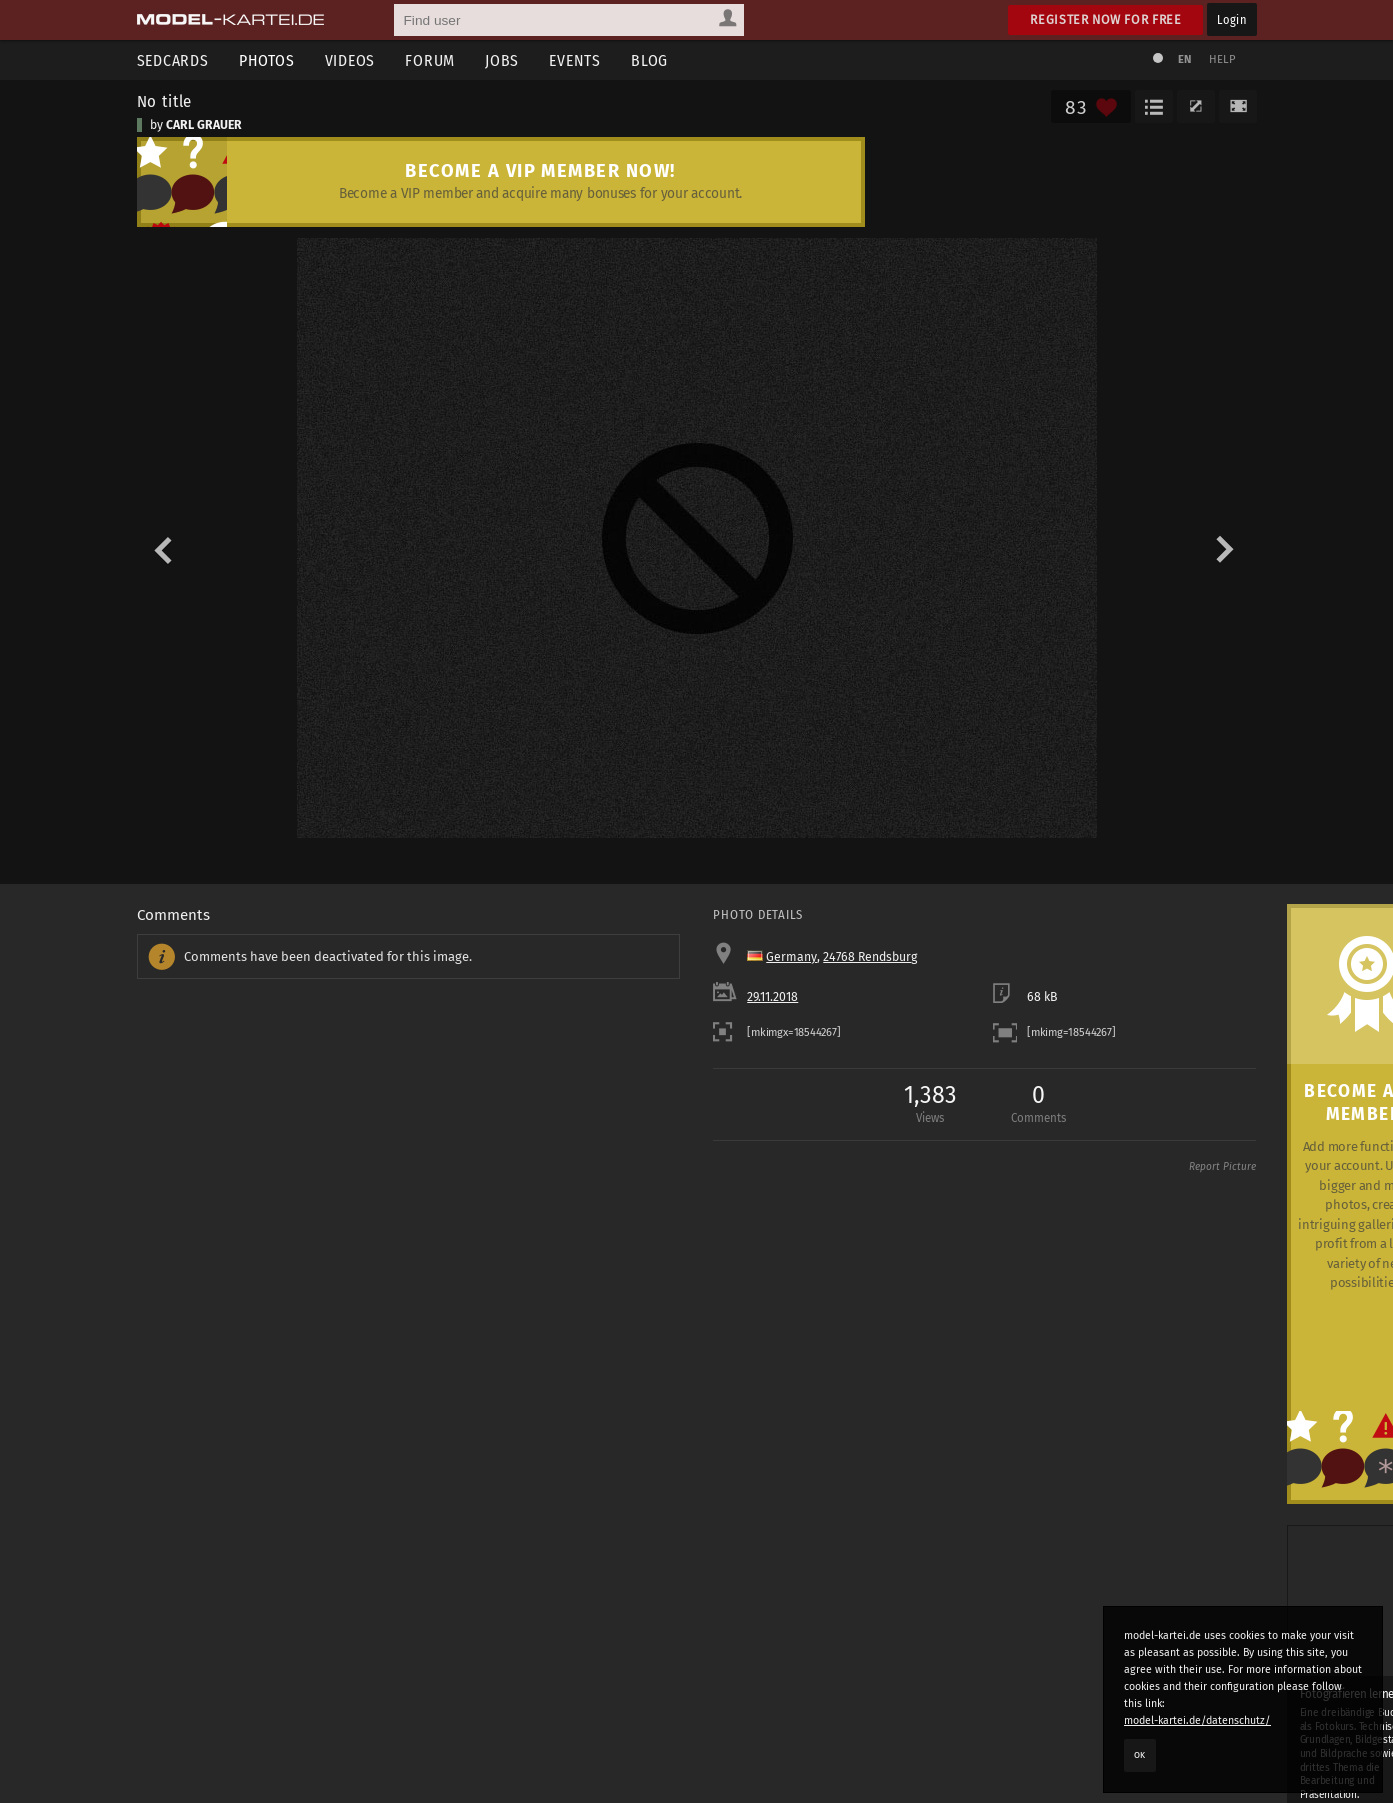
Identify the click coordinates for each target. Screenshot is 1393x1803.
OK (1140, 1755)
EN (1185, 59)
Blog (649, 60)
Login (1231, 19)
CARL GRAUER (204, 125)
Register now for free (1105, 19)
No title (165, 101)
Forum (430, 60)
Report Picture (1222, 1167)
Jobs (502, 60)
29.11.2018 (772, 997)
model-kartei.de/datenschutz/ (1197, 1720)
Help (1223, 59)
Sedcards (173, 60)
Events (575, 60)
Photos (267, 60)
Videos (350, 60)
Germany (791, 957)
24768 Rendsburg (870, 957)
